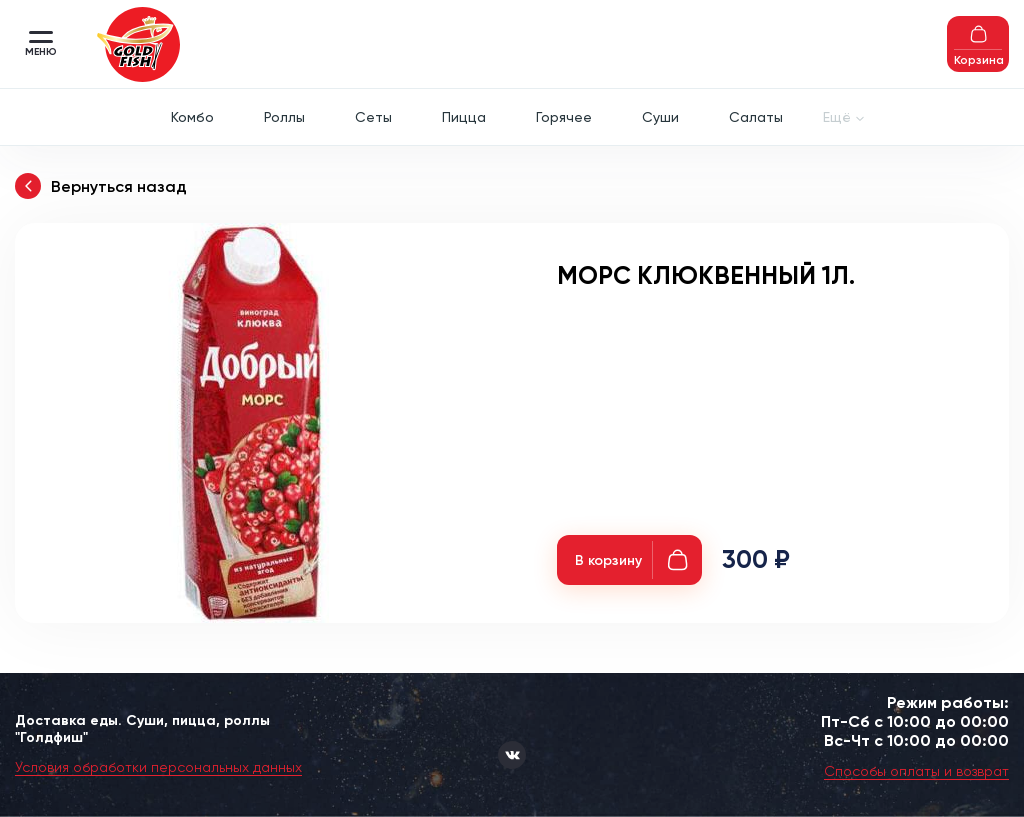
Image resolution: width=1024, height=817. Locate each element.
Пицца (464, 117)
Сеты (373, 117)
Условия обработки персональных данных (158, 767)
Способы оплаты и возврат (916, 771)
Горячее (564, 117)
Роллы (284, 117)
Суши (660, 117)
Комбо (192, 117)
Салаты (756, 117)
